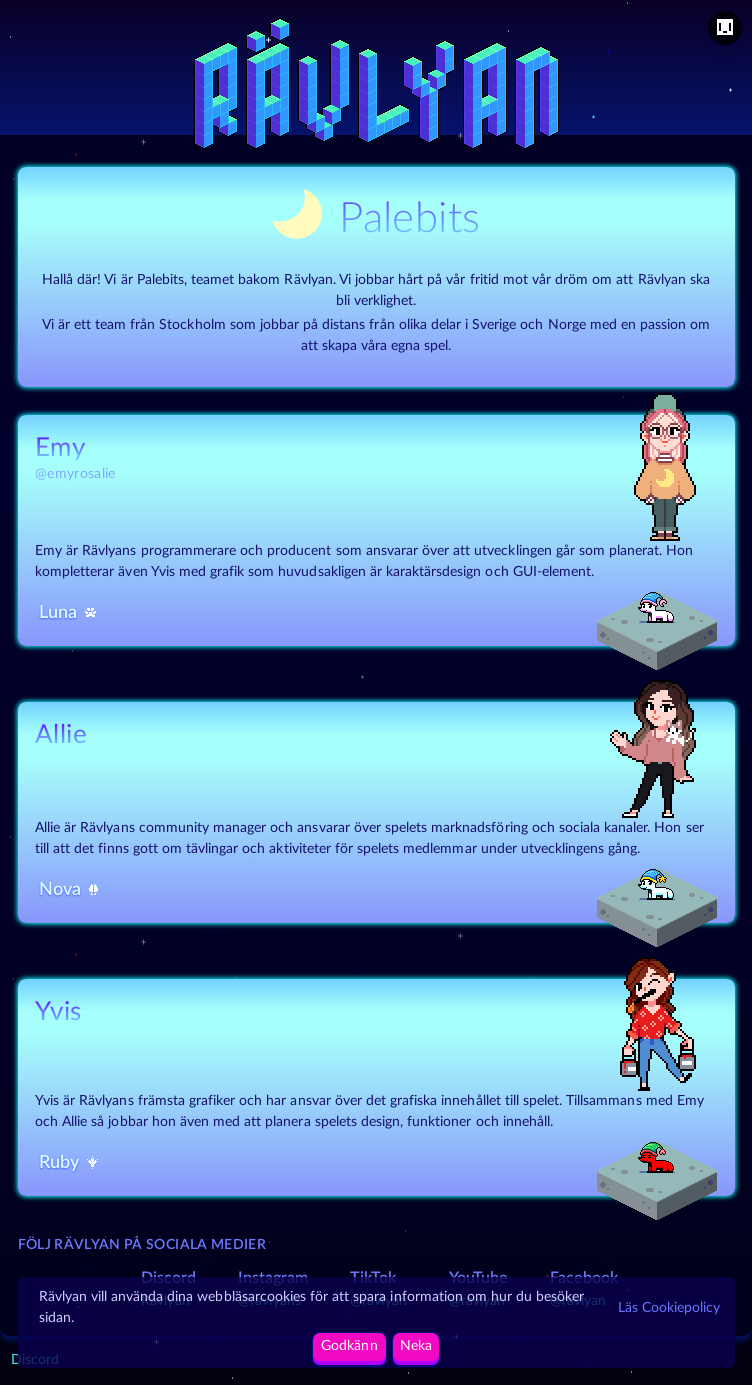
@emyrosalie (75, 474)
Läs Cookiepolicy (669, 1308)
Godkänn (349, 1346)
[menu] (725, 28)
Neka (416, 1346)
